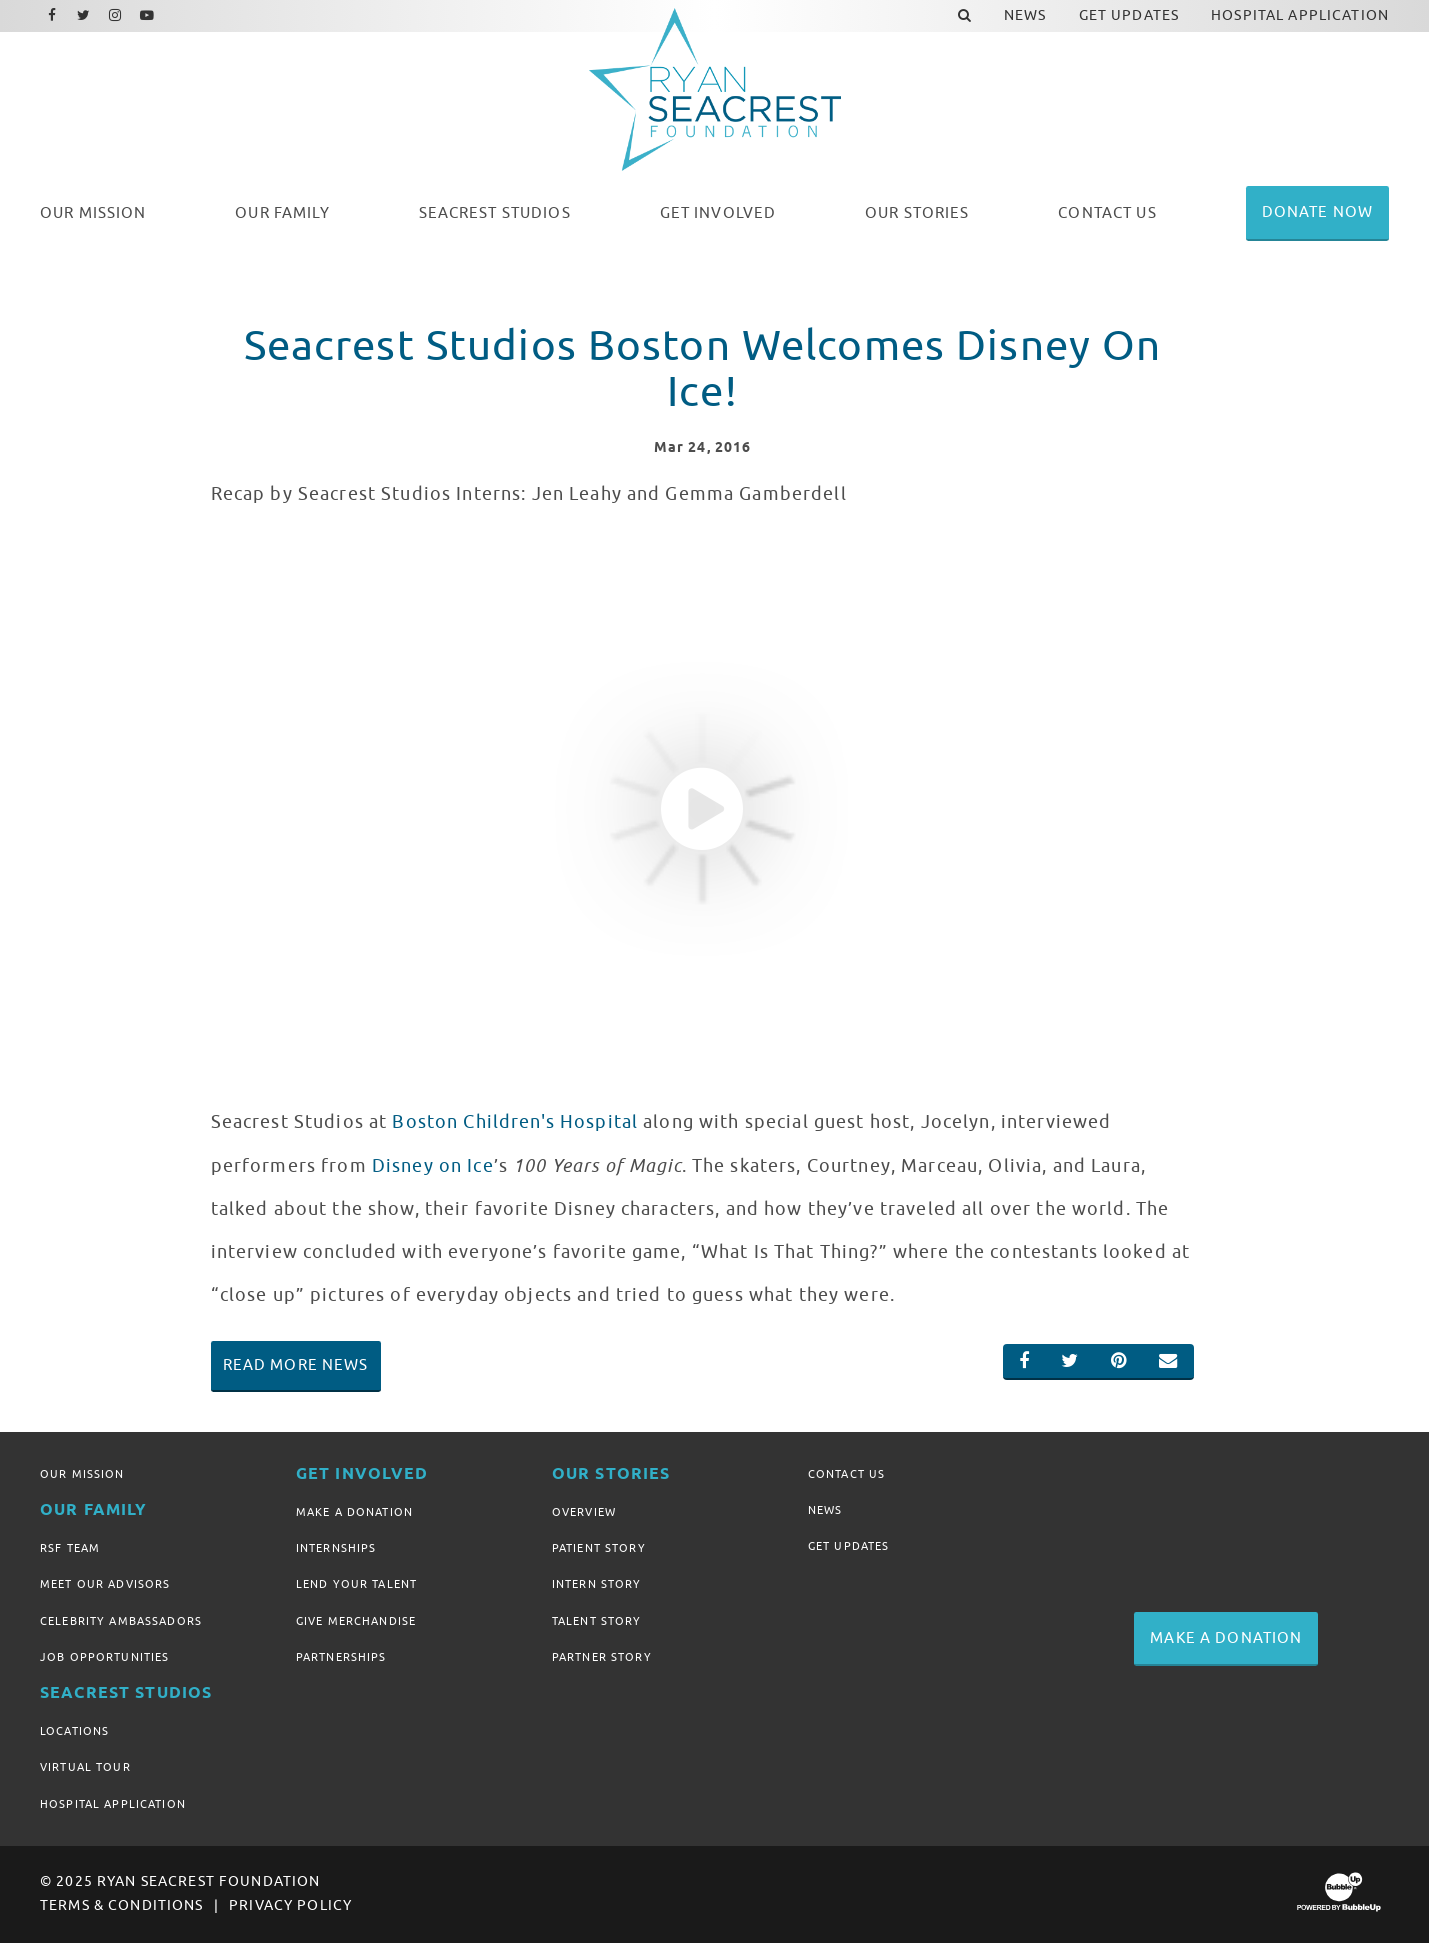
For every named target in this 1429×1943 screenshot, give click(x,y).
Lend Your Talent (356, 1584)
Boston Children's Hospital (515, 1122)
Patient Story (599, 1548)
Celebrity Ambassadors (121, 1621)
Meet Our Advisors (105, 1584)
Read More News (296, 1365)
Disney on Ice (433, 1166)
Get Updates (849, 1546)
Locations (74, 1731)
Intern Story (597, 1584)
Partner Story (602, 1657)
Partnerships (341, 1657)
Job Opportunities (104, 1657)
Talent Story (597, 1621)
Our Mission (82, 1474)
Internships (336, 1548)
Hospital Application (113, 1804)
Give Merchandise (356, 1621)
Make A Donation (354, 1512)
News (825, 1510)
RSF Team (70, 1548)
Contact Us (846, 1474)
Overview (584, 1512)
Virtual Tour (85, 1767)
